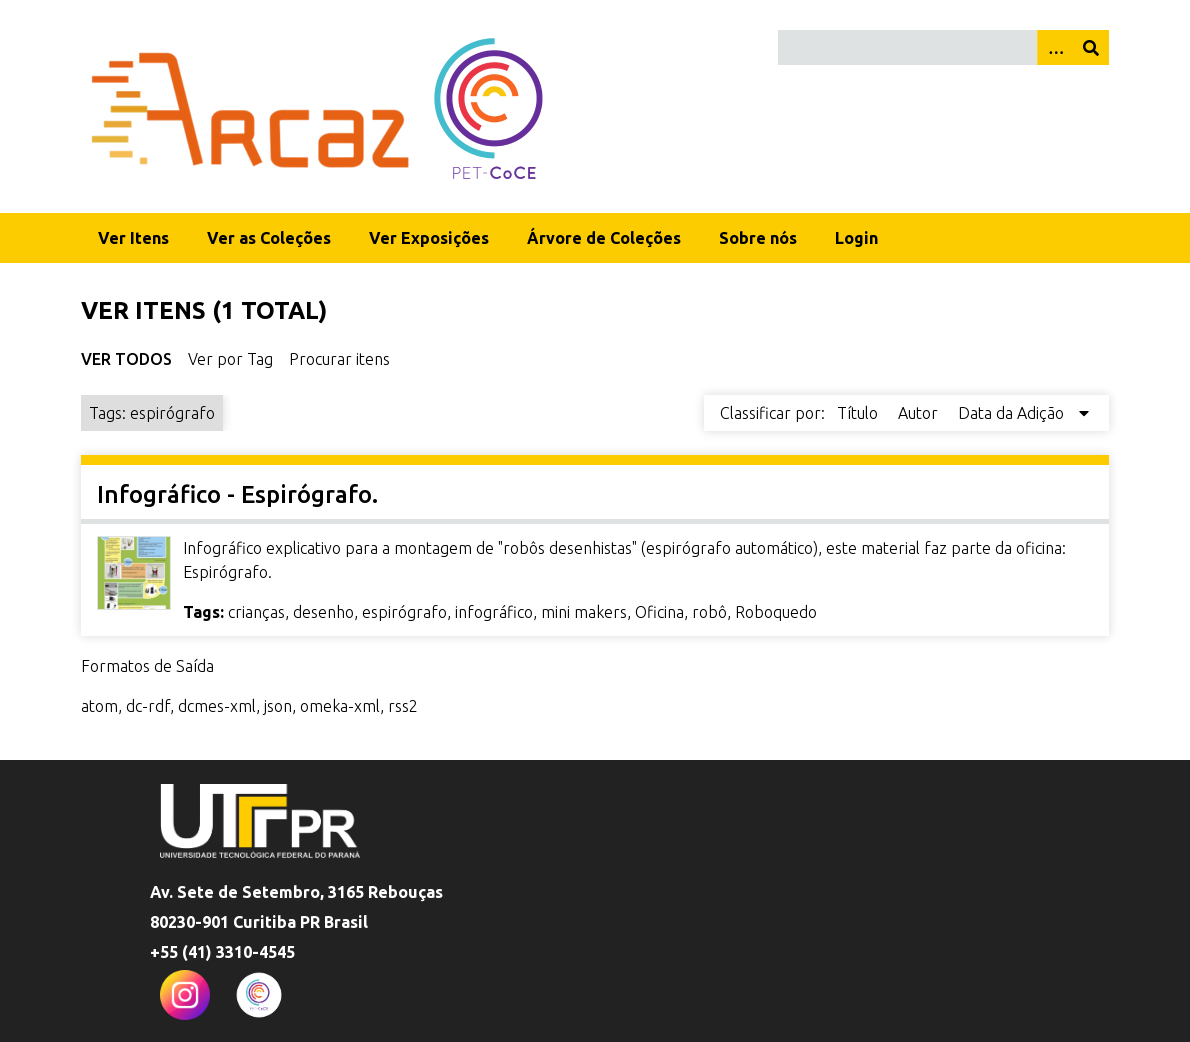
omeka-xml (340, 706)
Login (856, 238)
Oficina (659, 612)
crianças (256, 612)
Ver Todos (126, 359)
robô (709, 612)
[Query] (943, 47)
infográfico (494, 612)
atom (99, 706)
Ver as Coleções (269, 238)
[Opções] (1055, 47)
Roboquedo (776, 612)
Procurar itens (339, 359)
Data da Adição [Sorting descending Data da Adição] (1013, 413)
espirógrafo (404, 612)
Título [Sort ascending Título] (859, 413)
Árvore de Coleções (604, 238)
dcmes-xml (217, 706)
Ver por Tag (230, 359)
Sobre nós (758, 238)
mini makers (584, 612)
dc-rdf (148, 706)
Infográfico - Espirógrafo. (237, 494)
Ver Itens (133, 238)
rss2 (403, 706)
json (278, 706)
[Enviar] (1091, 47)
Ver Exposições (429, 238)
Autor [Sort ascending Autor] (920, 413)
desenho (323, 612)
